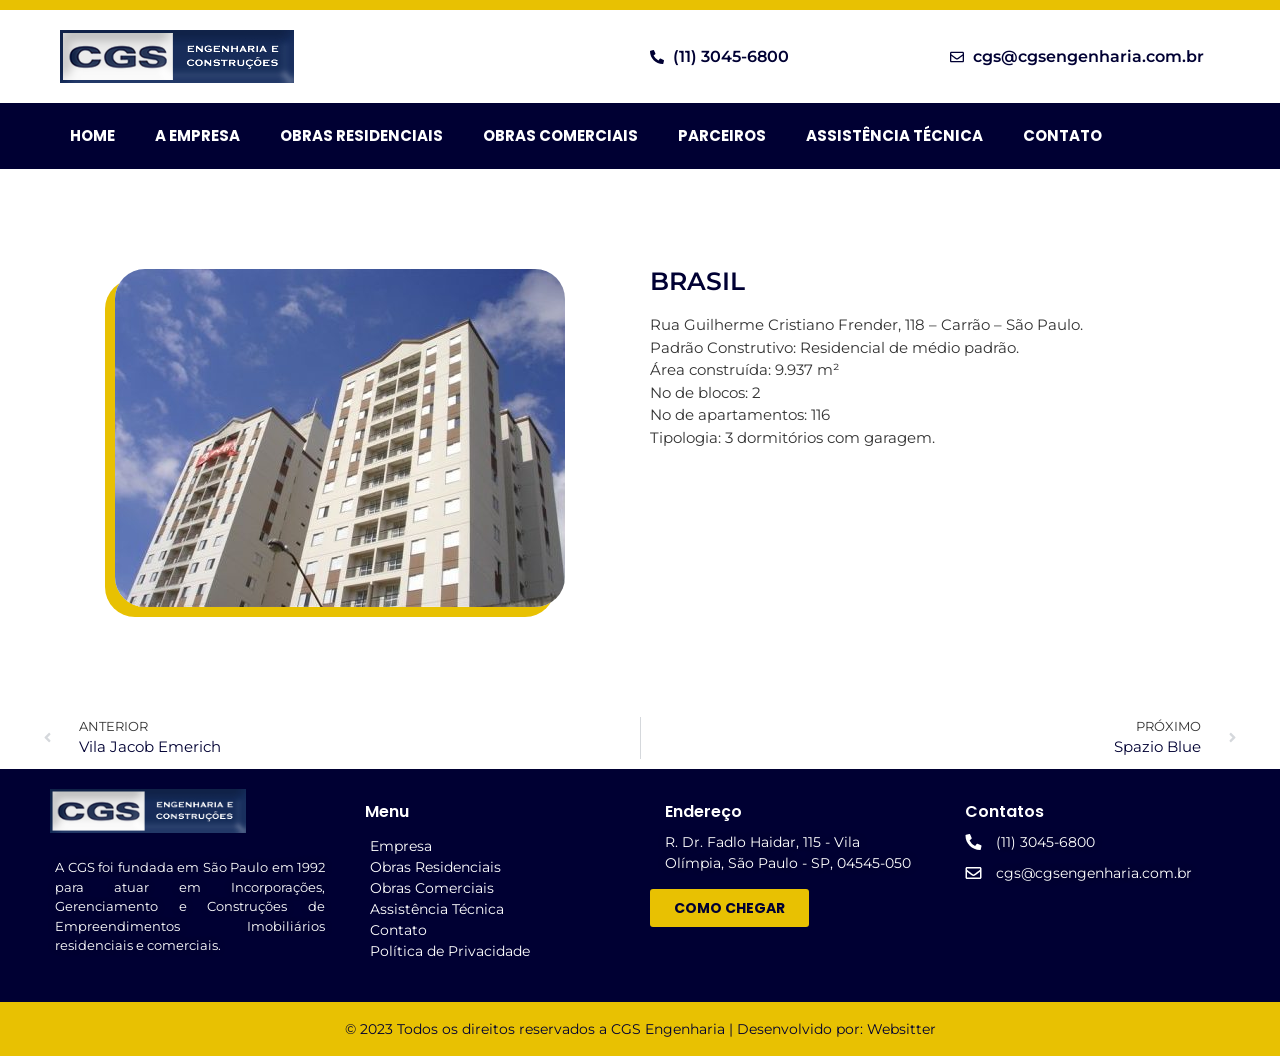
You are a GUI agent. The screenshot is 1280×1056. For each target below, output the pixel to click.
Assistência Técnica (894, 135)
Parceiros (722, 135)
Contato (1062, 135)
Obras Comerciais (560, 135)
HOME (92, 135)
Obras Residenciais (361, 135)
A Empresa (197, 135)
